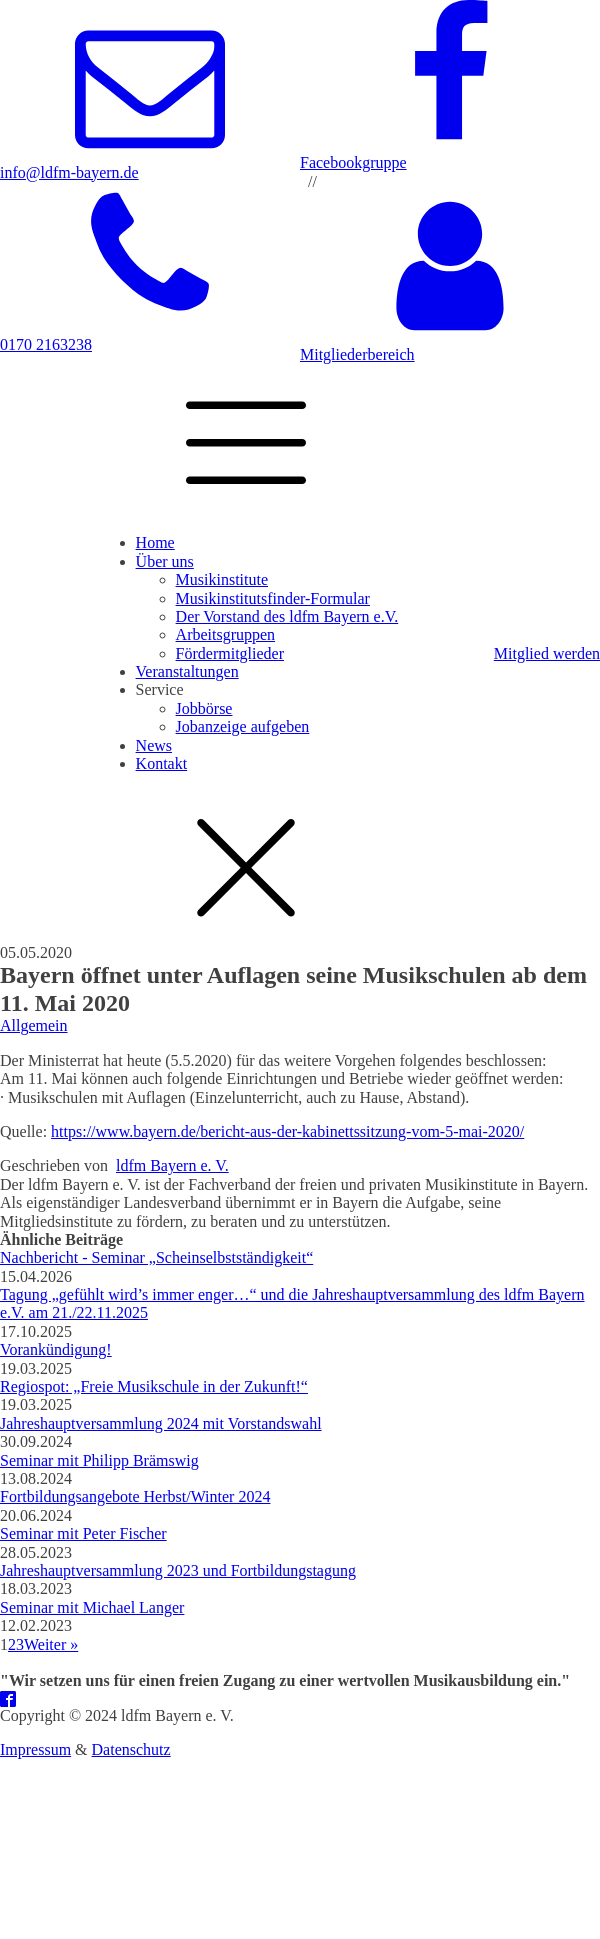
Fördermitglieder (230, 653)
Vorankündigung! (56, 1349)
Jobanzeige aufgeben (243, 726)
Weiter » (51, 1644)
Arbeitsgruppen (226, 634)
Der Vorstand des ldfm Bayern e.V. (287, 616)
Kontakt (162, 763)
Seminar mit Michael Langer (92, 1607)
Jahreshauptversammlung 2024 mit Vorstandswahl (161, 1423)
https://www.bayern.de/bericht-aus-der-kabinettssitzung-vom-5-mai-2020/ (287, 1131)
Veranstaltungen (187, 671)
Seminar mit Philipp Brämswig (99, 1460)
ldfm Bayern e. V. (172, 1165)
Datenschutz (131, 1749)
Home (155, 542)
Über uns (165, 561)
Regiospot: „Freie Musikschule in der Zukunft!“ (154, 1386)
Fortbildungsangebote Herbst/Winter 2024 (135, 1496)
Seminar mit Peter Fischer (83, 1533)
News (154, 745)
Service (160, 689)
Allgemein (34, 1025)
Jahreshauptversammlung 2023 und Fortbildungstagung (178, 1570)
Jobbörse (204, 708)
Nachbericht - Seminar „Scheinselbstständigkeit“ (156, 1257)
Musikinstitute (222, 579)
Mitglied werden (547, 653)
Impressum (35, 1749)
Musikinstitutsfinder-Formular (273, 598)
